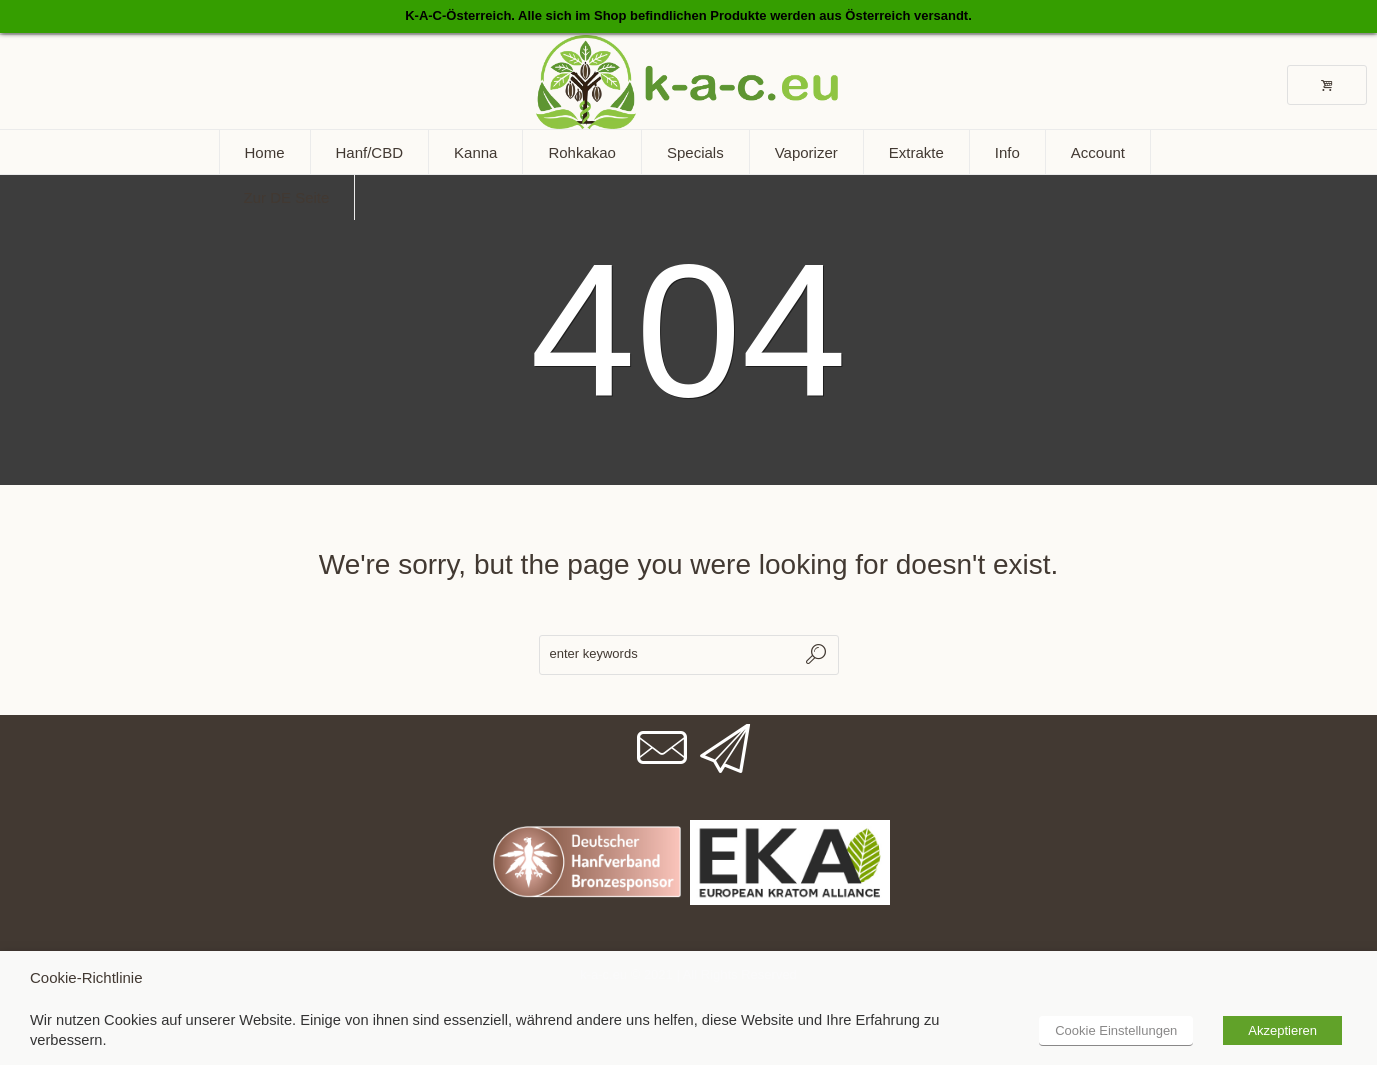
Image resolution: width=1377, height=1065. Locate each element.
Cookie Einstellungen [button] (1116, 1030)
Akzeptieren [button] (1282, 1030)
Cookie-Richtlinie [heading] (86, 977)
